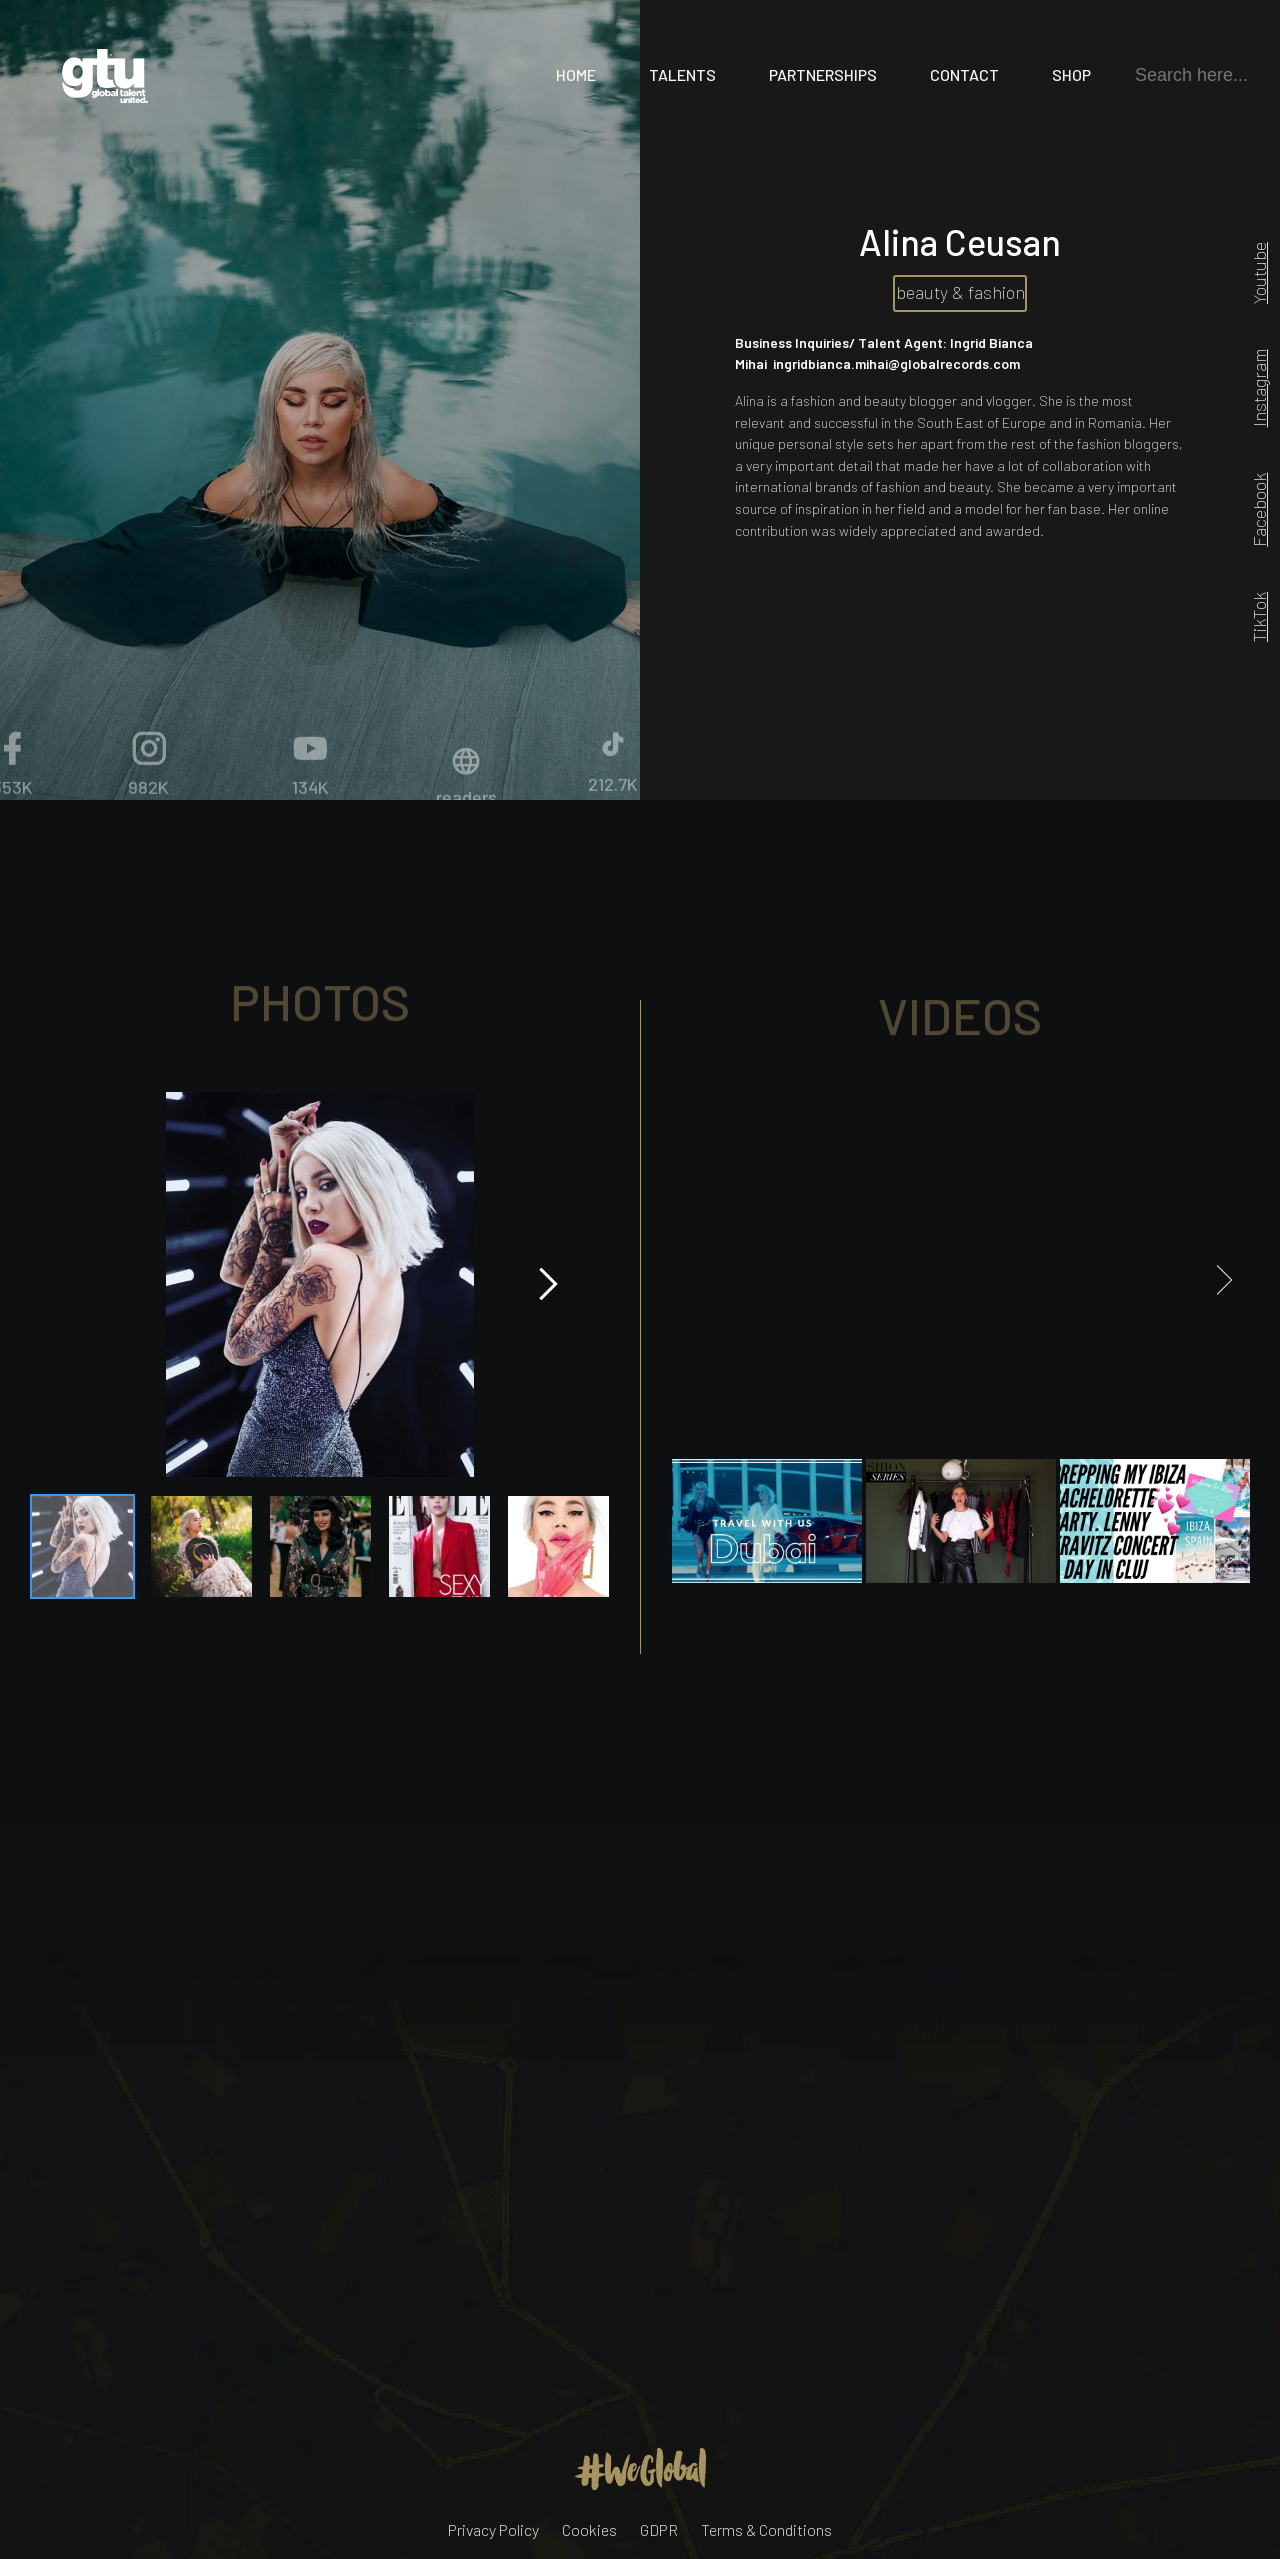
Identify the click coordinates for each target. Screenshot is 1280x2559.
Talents (682, 74)
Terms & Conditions (766, 2530)
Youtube (1259, 273)
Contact (964, 74)
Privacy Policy (493, 2530)
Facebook (1259, 509)
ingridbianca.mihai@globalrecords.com (896, 363)
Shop (1071, 74)
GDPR (659, 2530)
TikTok (1259, 617)
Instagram (1259, 388)
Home (576, 74)
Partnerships (823, 74)
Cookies (589, 2530)
